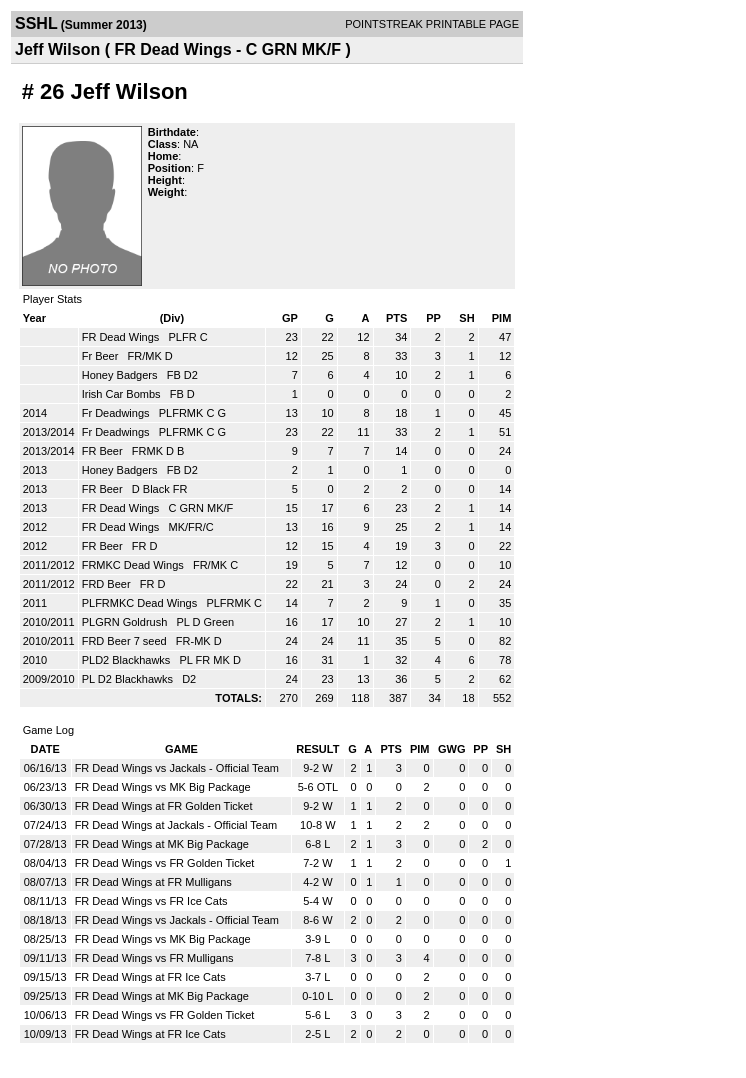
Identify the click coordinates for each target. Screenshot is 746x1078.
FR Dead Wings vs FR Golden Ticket (165, 863)
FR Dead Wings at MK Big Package (162, 844)
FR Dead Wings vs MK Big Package (163, 787)
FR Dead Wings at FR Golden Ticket (164, 806)
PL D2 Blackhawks (129, 679)
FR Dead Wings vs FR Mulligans (154, 958)
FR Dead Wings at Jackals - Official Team (176, 825)
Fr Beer (102, 356)
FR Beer (104, 451)
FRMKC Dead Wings (134, 565)
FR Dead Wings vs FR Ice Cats (151, 901)
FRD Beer (108, 584)
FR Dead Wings (122, 337)
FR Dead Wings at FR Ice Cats (150, 977)
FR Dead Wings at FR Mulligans (153, 882)
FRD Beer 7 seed (126, 641)
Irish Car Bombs (123, 394)
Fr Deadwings (117, 413)
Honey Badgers (121, 375)
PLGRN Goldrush (126, 622)
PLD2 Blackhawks (128, 660)
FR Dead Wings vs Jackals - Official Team (177, 768)
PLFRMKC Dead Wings (141, 603)
